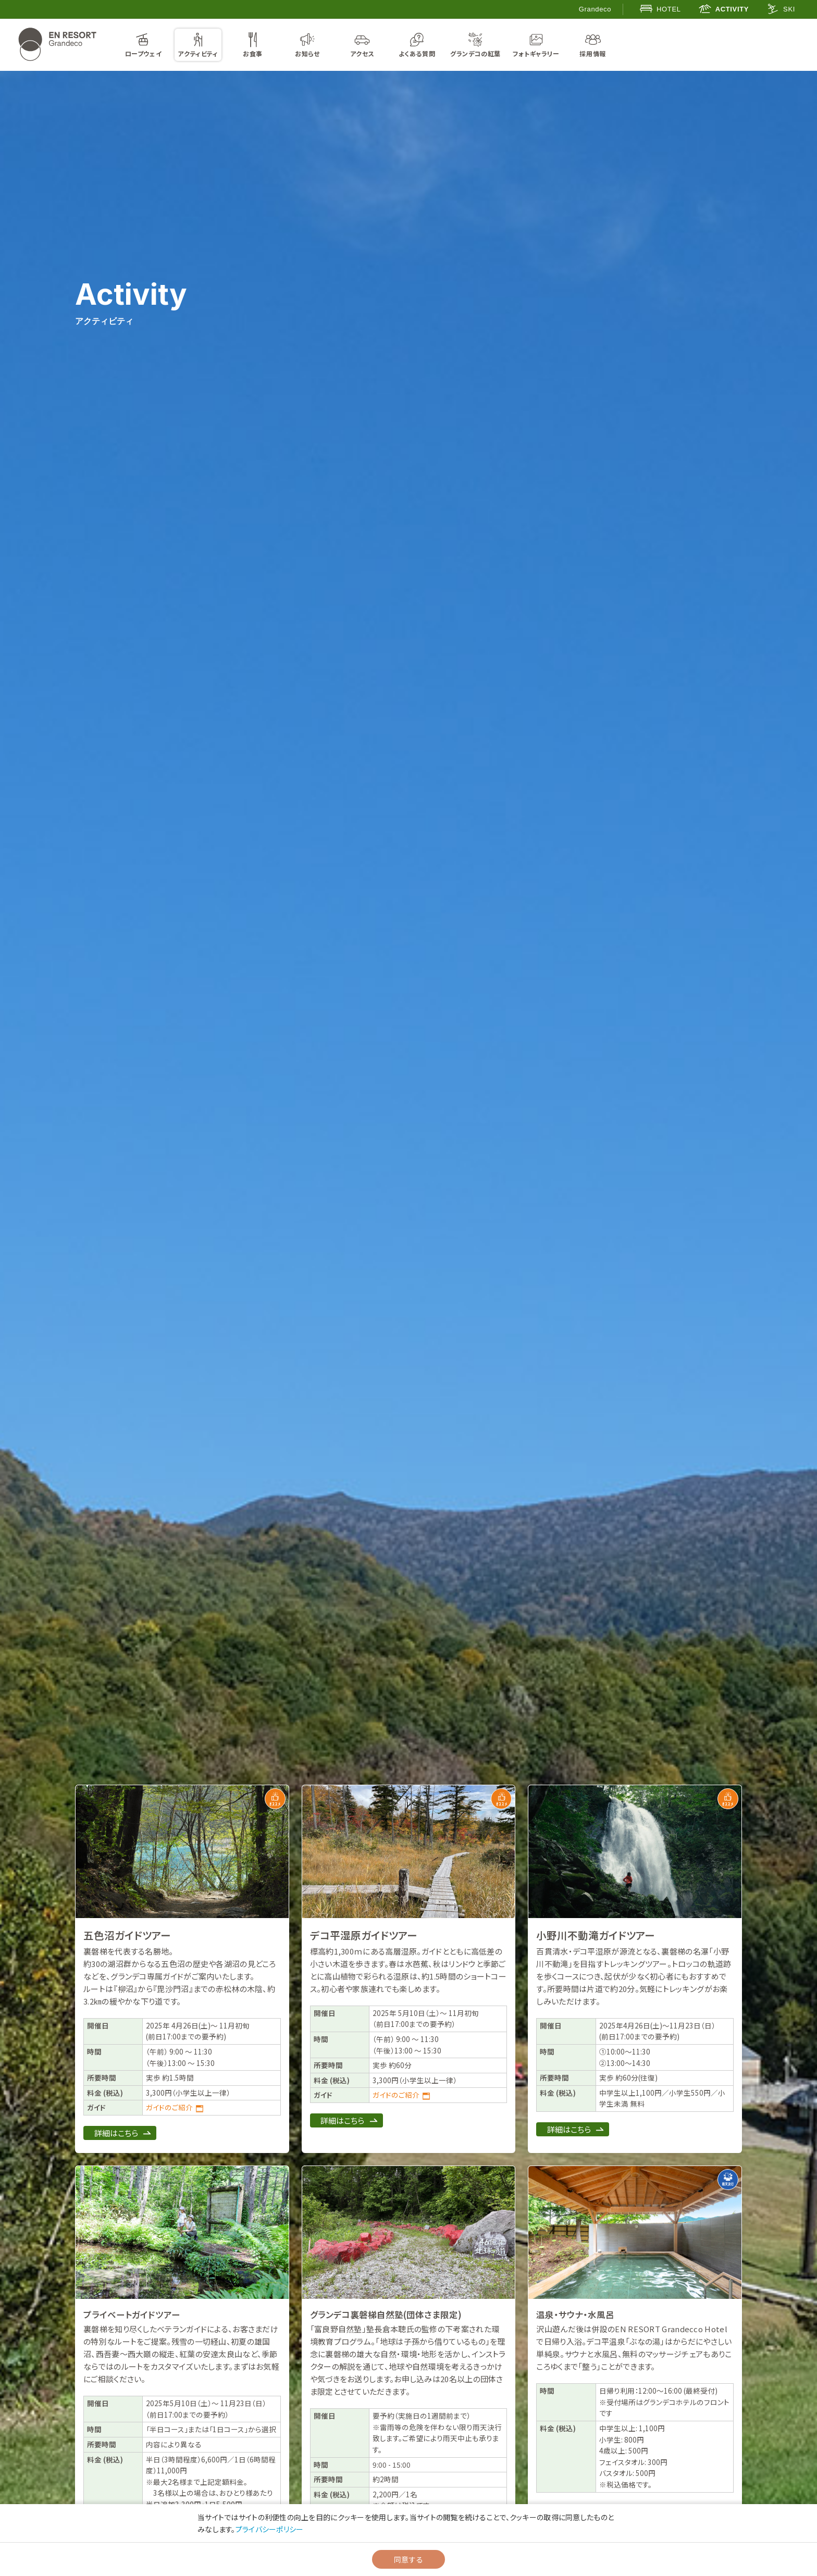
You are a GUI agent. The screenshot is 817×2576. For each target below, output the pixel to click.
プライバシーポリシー (270, 2529)
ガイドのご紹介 (169, 2107)
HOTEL (660, 9)
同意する (408, 2559)
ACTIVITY (724, 9)
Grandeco (595, 9)
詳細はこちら (116, 2132)
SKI (780, 9)
